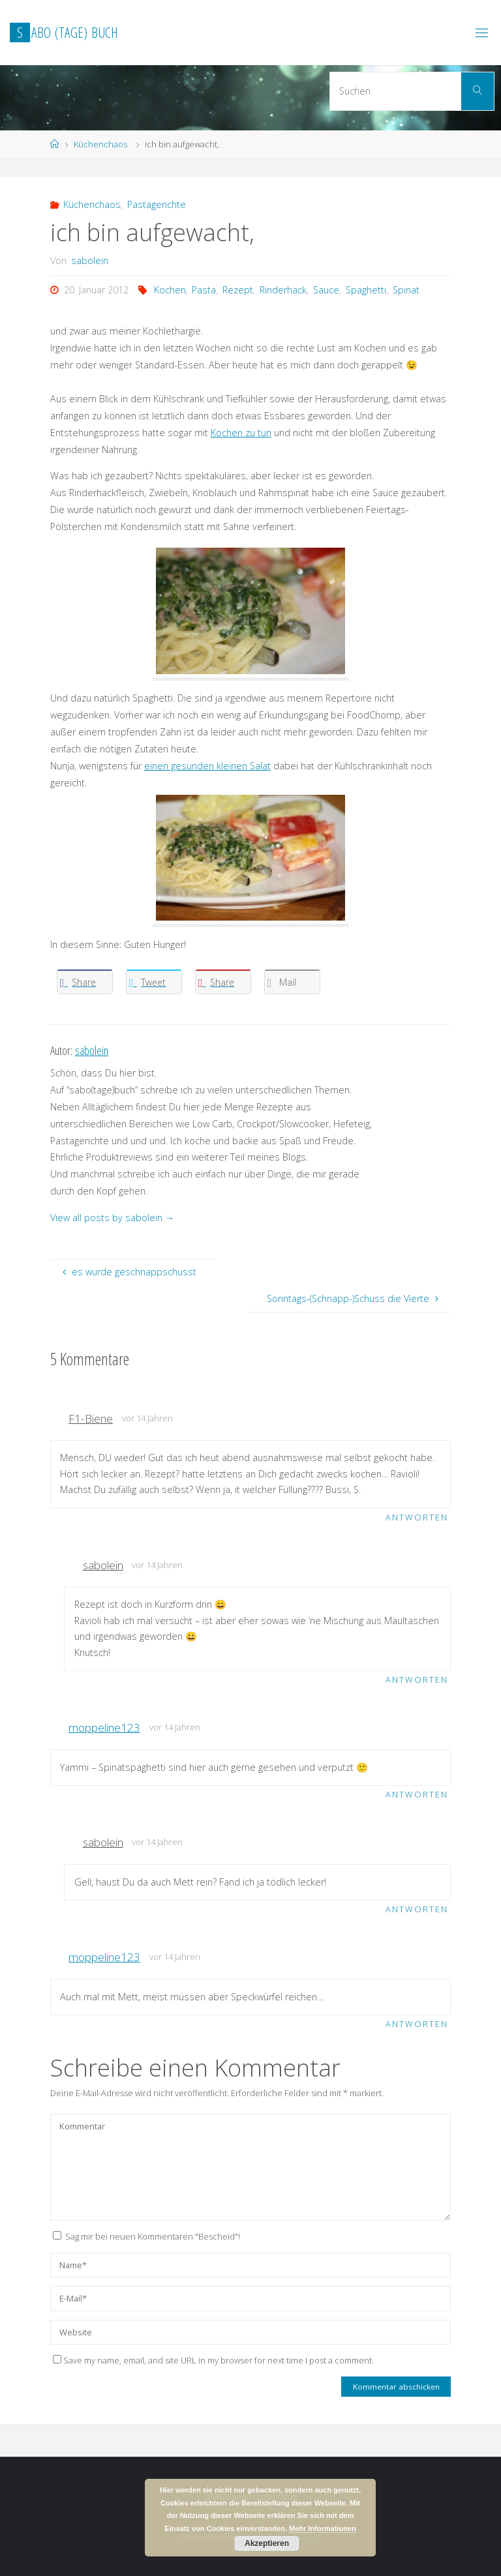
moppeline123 (104, 1727)
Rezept (237, 290)
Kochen (170, 290)
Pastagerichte (156, 204)
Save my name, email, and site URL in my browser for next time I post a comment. (213, 2360)
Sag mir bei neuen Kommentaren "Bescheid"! (152, 2236)
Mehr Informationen (322, 2528)
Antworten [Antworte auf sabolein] (417, 1679)
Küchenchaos (100, 144)
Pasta (204, 290)
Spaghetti (366, 290)
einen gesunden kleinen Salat (207, 766)
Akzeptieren (267, 2543)
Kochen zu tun (241, 432)
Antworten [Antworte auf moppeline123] (417, 1794)
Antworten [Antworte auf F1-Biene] (417, 1517)
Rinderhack (283, 290)
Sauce (326, 290)
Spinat (406, 290)
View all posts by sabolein (112, 1217)
